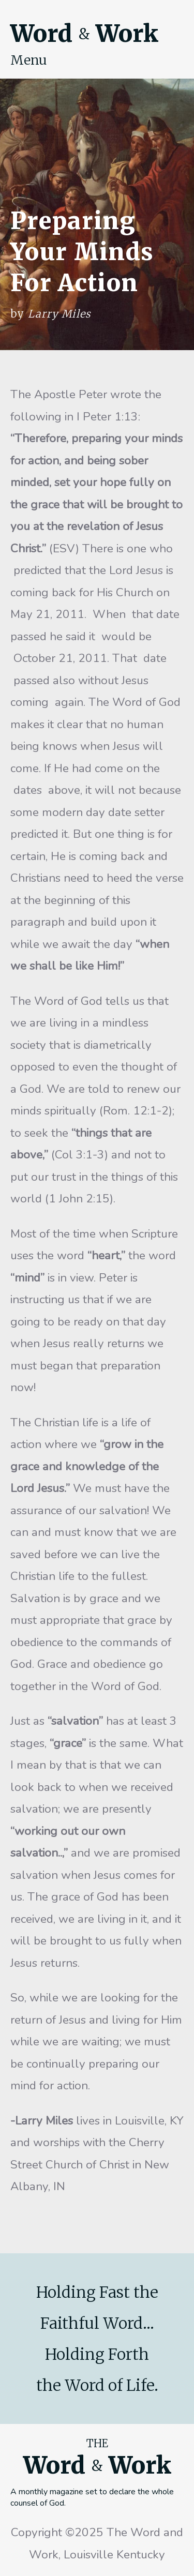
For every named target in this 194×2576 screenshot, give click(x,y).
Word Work (84, 33)
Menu (28, 60)
